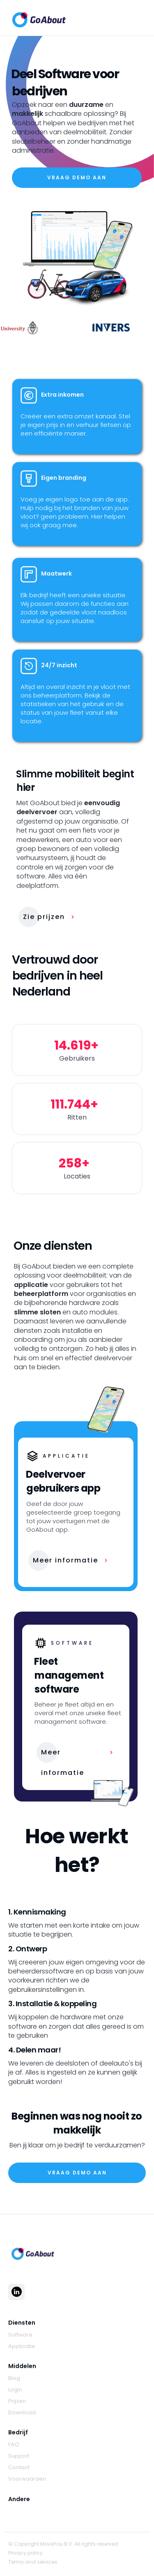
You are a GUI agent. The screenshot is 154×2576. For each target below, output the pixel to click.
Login (15, 2389)
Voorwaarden (27, 2479)
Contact (19, 2467)
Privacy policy (25, 2553)
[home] (37, 18)
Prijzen (17, 2401)
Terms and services (32, 2562)
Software (20, 2335)
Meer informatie (65, 1560)
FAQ (13, 2444)
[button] (137, 17)
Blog (14, 2378)
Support (19, 2456)
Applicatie (21, 2346)
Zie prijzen (44, 916)
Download (22, 2412)
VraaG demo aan (76, 177)
